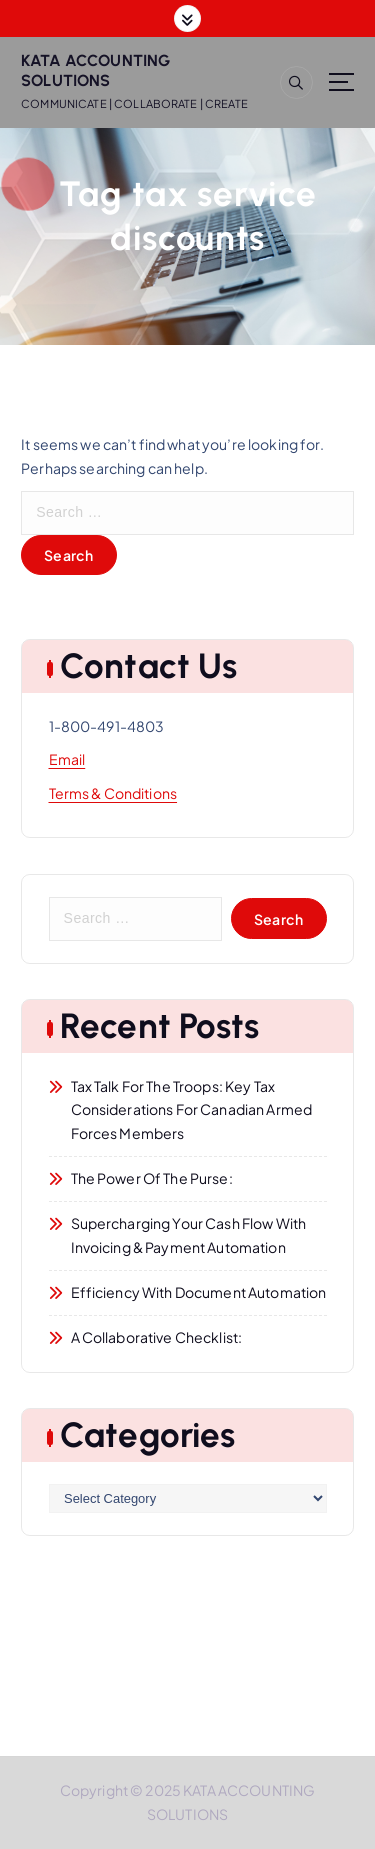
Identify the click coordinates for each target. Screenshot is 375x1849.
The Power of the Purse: (152, 1178)
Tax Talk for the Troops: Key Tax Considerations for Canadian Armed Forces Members (192, 1110)
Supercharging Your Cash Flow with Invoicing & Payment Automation (189, 1235)
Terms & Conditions (113, 793)
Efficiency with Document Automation (199, 1292)
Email (67, 759)
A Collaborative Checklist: (158, 1337)
